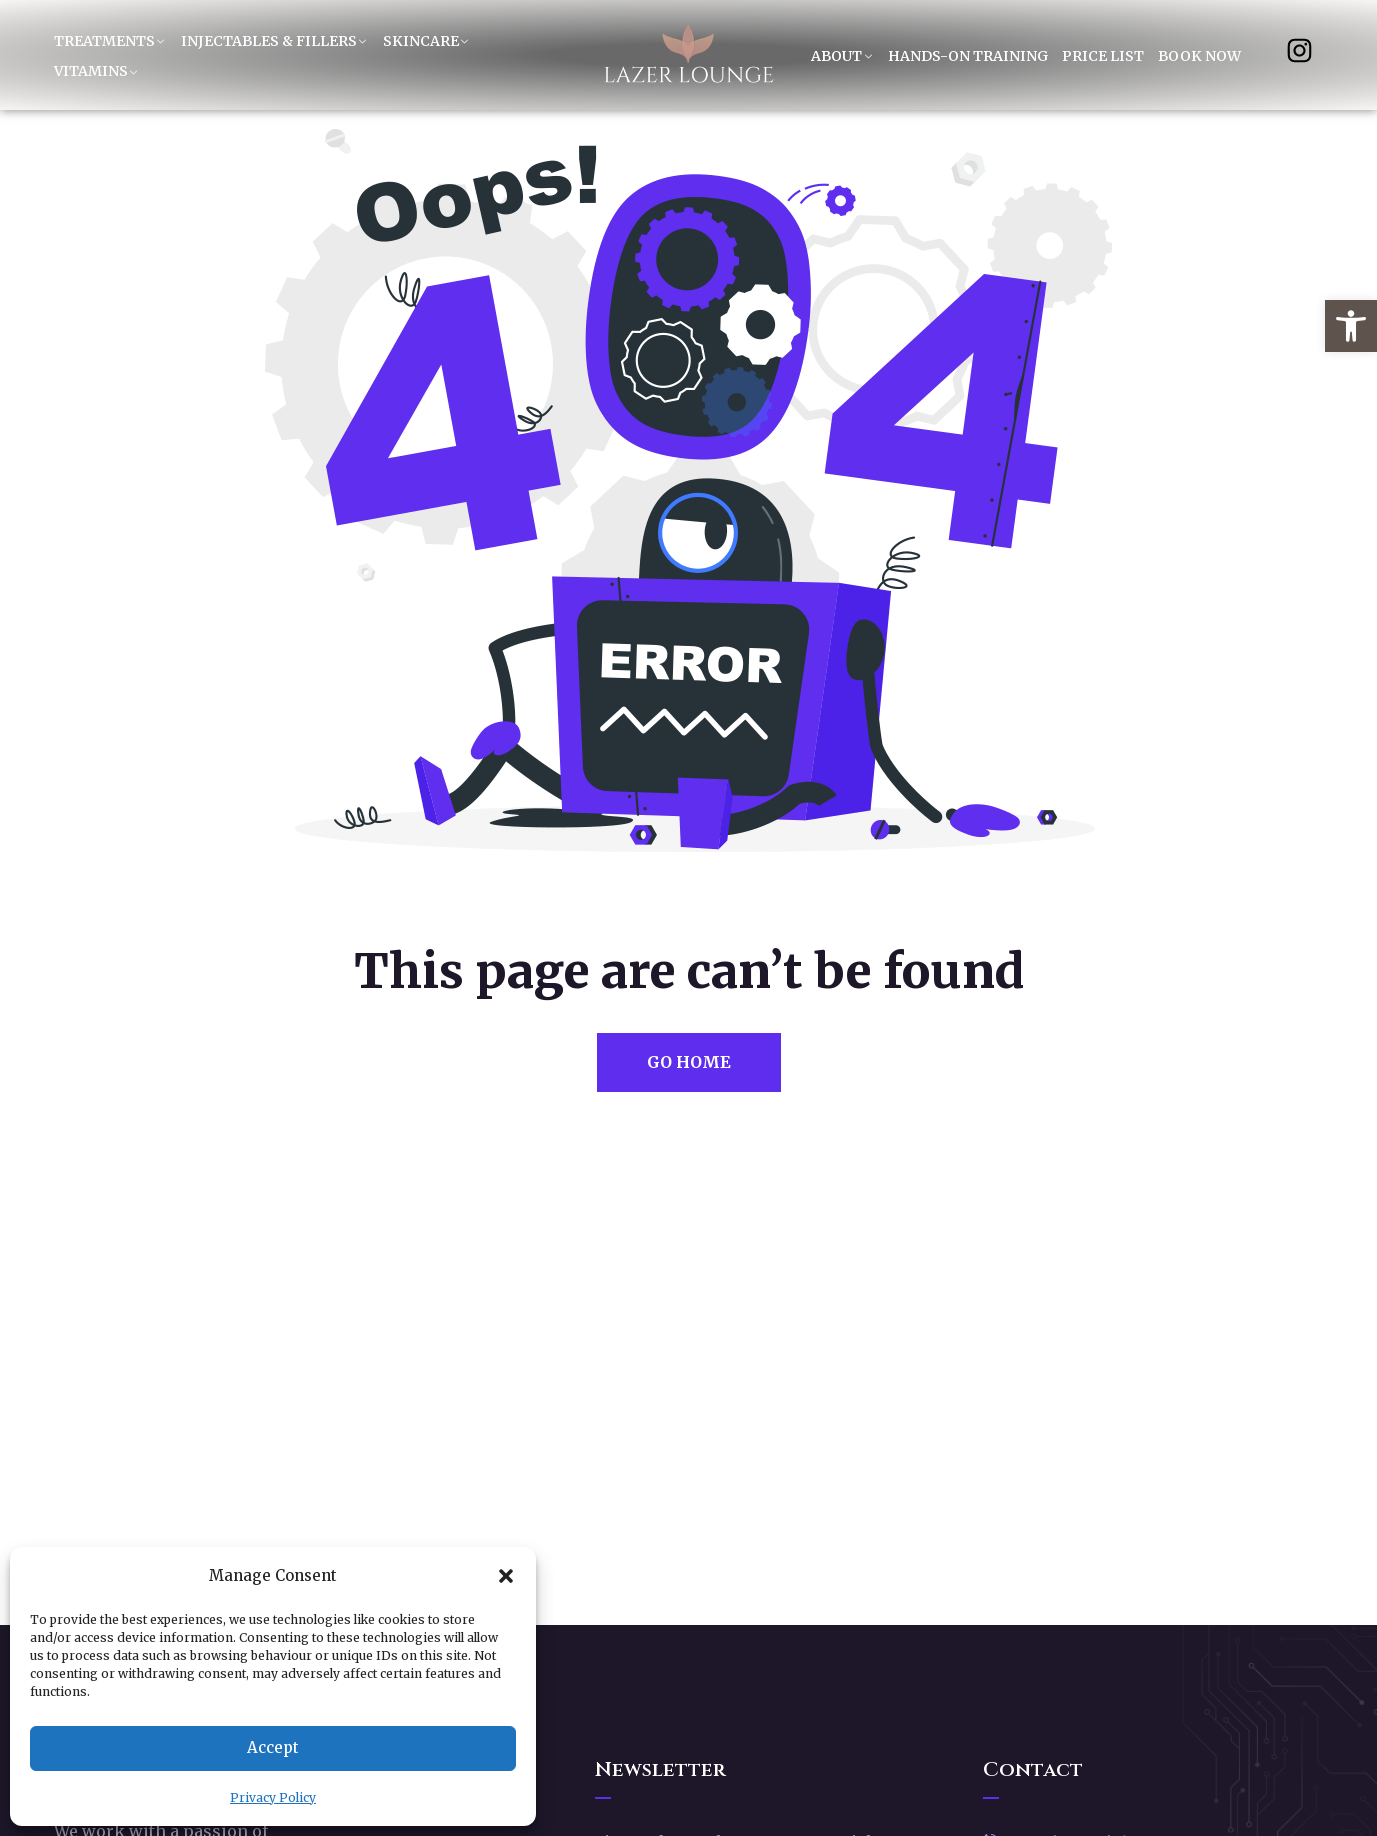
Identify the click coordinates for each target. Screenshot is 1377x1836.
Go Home (689, 1062)
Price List (1103, 56)
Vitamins (91, 71)
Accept (273, 1747)
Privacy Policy (273, 1797)
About (836, 56)
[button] (1351, 326)
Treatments (104, 41)
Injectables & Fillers (269, 41)
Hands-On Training (968, 56)
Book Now (1199, 56)
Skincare (421, 41)
